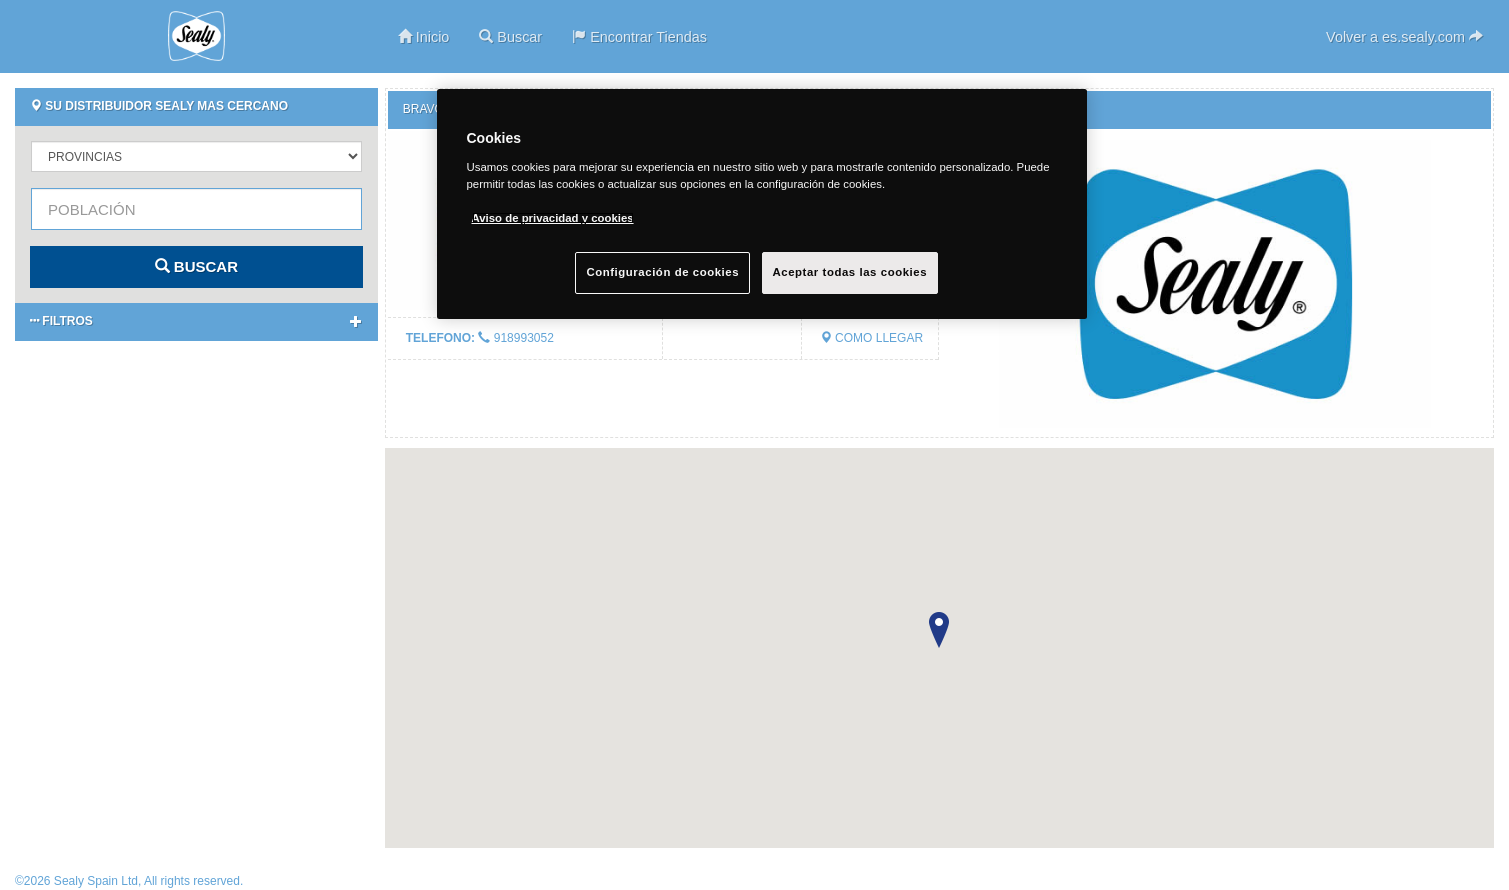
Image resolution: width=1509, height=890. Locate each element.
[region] (762, 204)
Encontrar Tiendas (639, 37)
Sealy (197, 36)
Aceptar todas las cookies (850, 272)
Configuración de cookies (662, 272)
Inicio (424, 37)
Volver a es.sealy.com (1404, 37)
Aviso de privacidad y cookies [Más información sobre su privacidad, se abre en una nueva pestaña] (553, 218)
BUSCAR (196, 266)
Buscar (510, 37)
